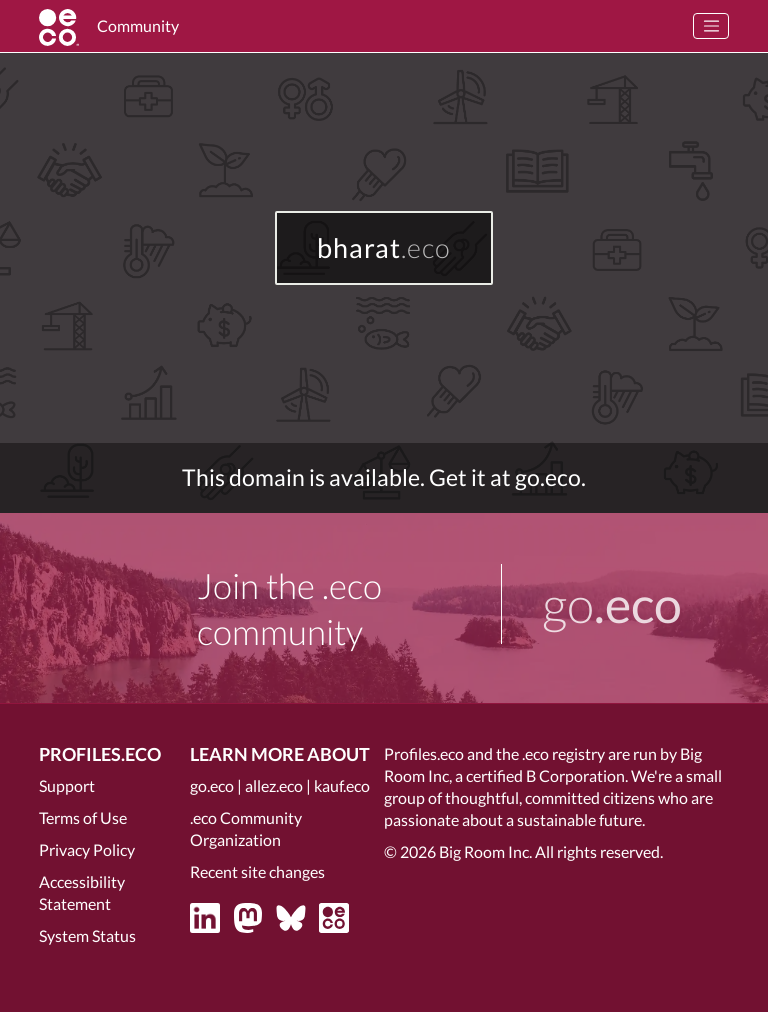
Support (67, 785)
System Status (87, 935)
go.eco (212, 785)
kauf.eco (342, 785)
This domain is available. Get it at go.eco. (384, 477)
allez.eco (274, 785)
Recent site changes (257, 871)
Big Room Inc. (485, 851)
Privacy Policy (87, 849)
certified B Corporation (545, 775)
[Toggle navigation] (711, 26)
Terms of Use (83, 817)
